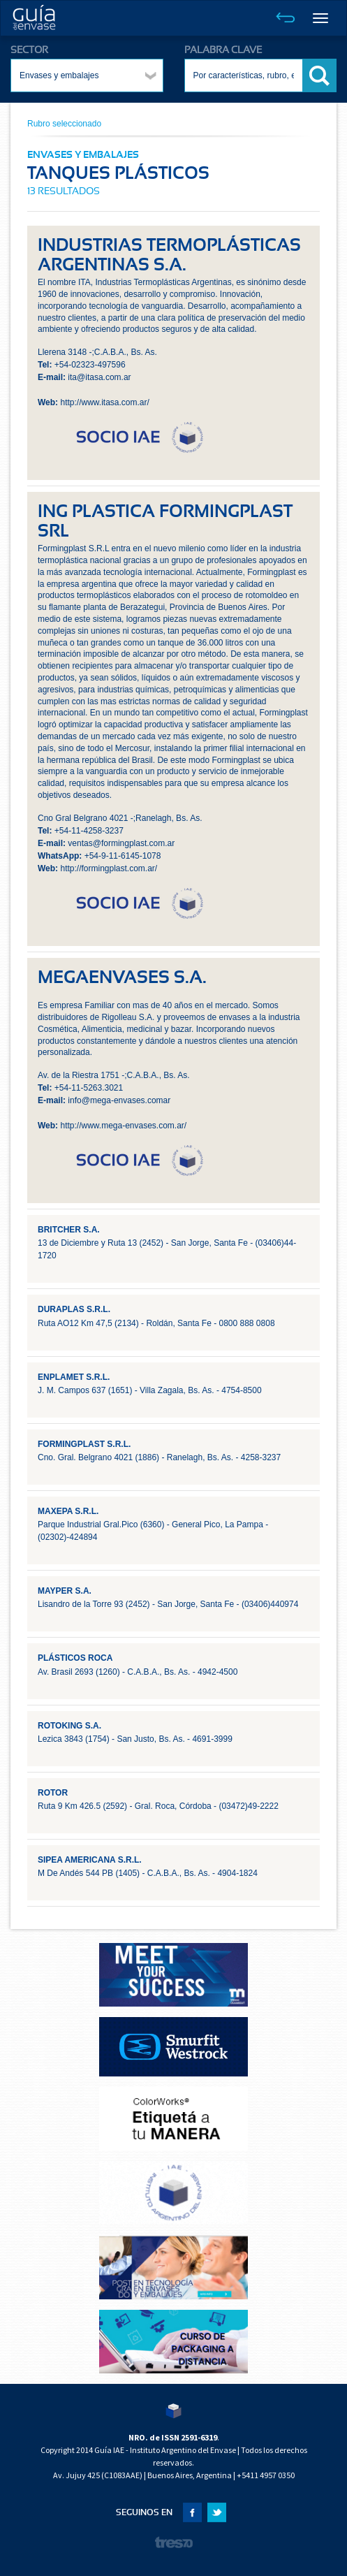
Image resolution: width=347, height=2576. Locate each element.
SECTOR (29, 50)
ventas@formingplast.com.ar (121, 843)
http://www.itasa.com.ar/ (104, 402)
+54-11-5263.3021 (88, 1088)
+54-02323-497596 (90, 365)
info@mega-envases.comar (119, 1100)
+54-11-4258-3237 (89, 831)
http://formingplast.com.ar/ (108, 868)
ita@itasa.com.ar (99, 377)
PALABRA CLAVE (223, 50)
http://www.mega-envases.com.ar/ (123, 1125)
